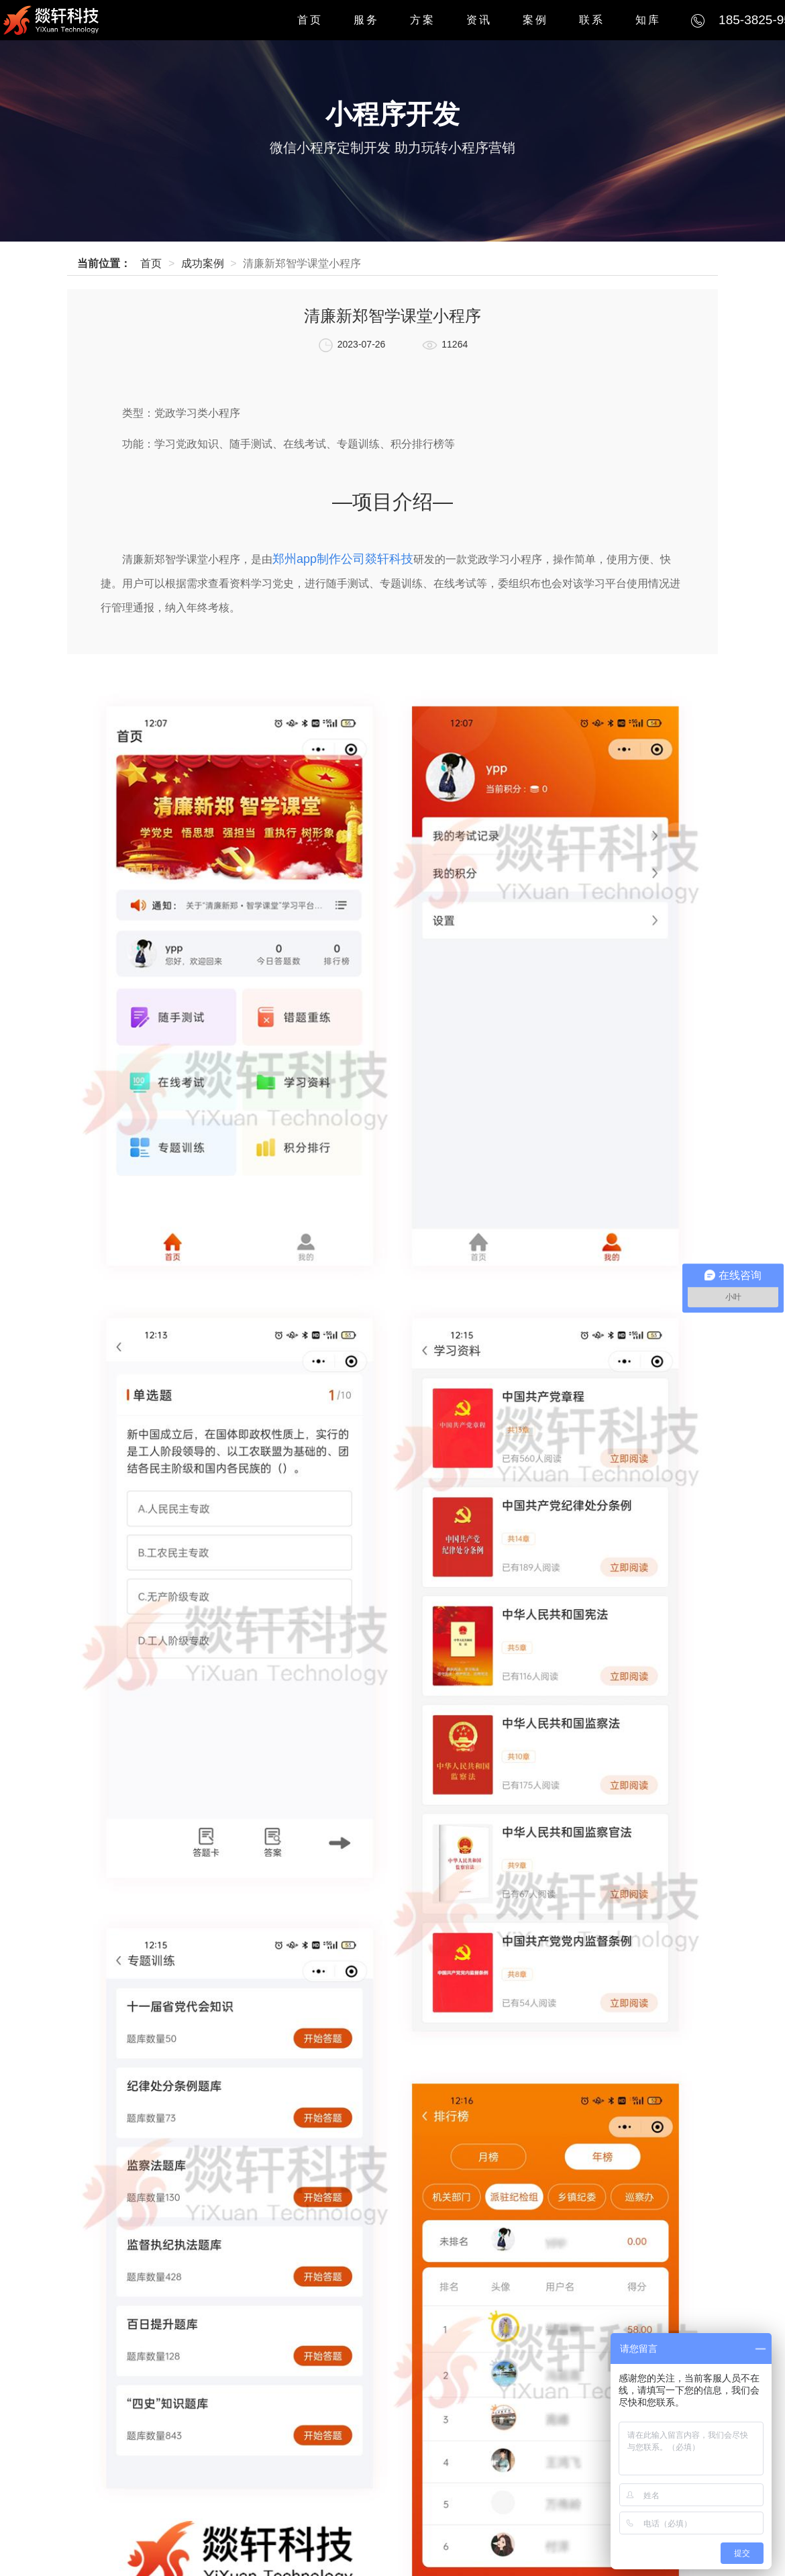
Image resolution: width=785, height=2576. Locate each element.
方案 (422, 19)
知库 (648, 19)
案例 (535, 19)
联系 (592, 19)
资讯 (479, 19)
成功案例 (202, 263)
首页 (310, 19)
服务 (366, 19)
